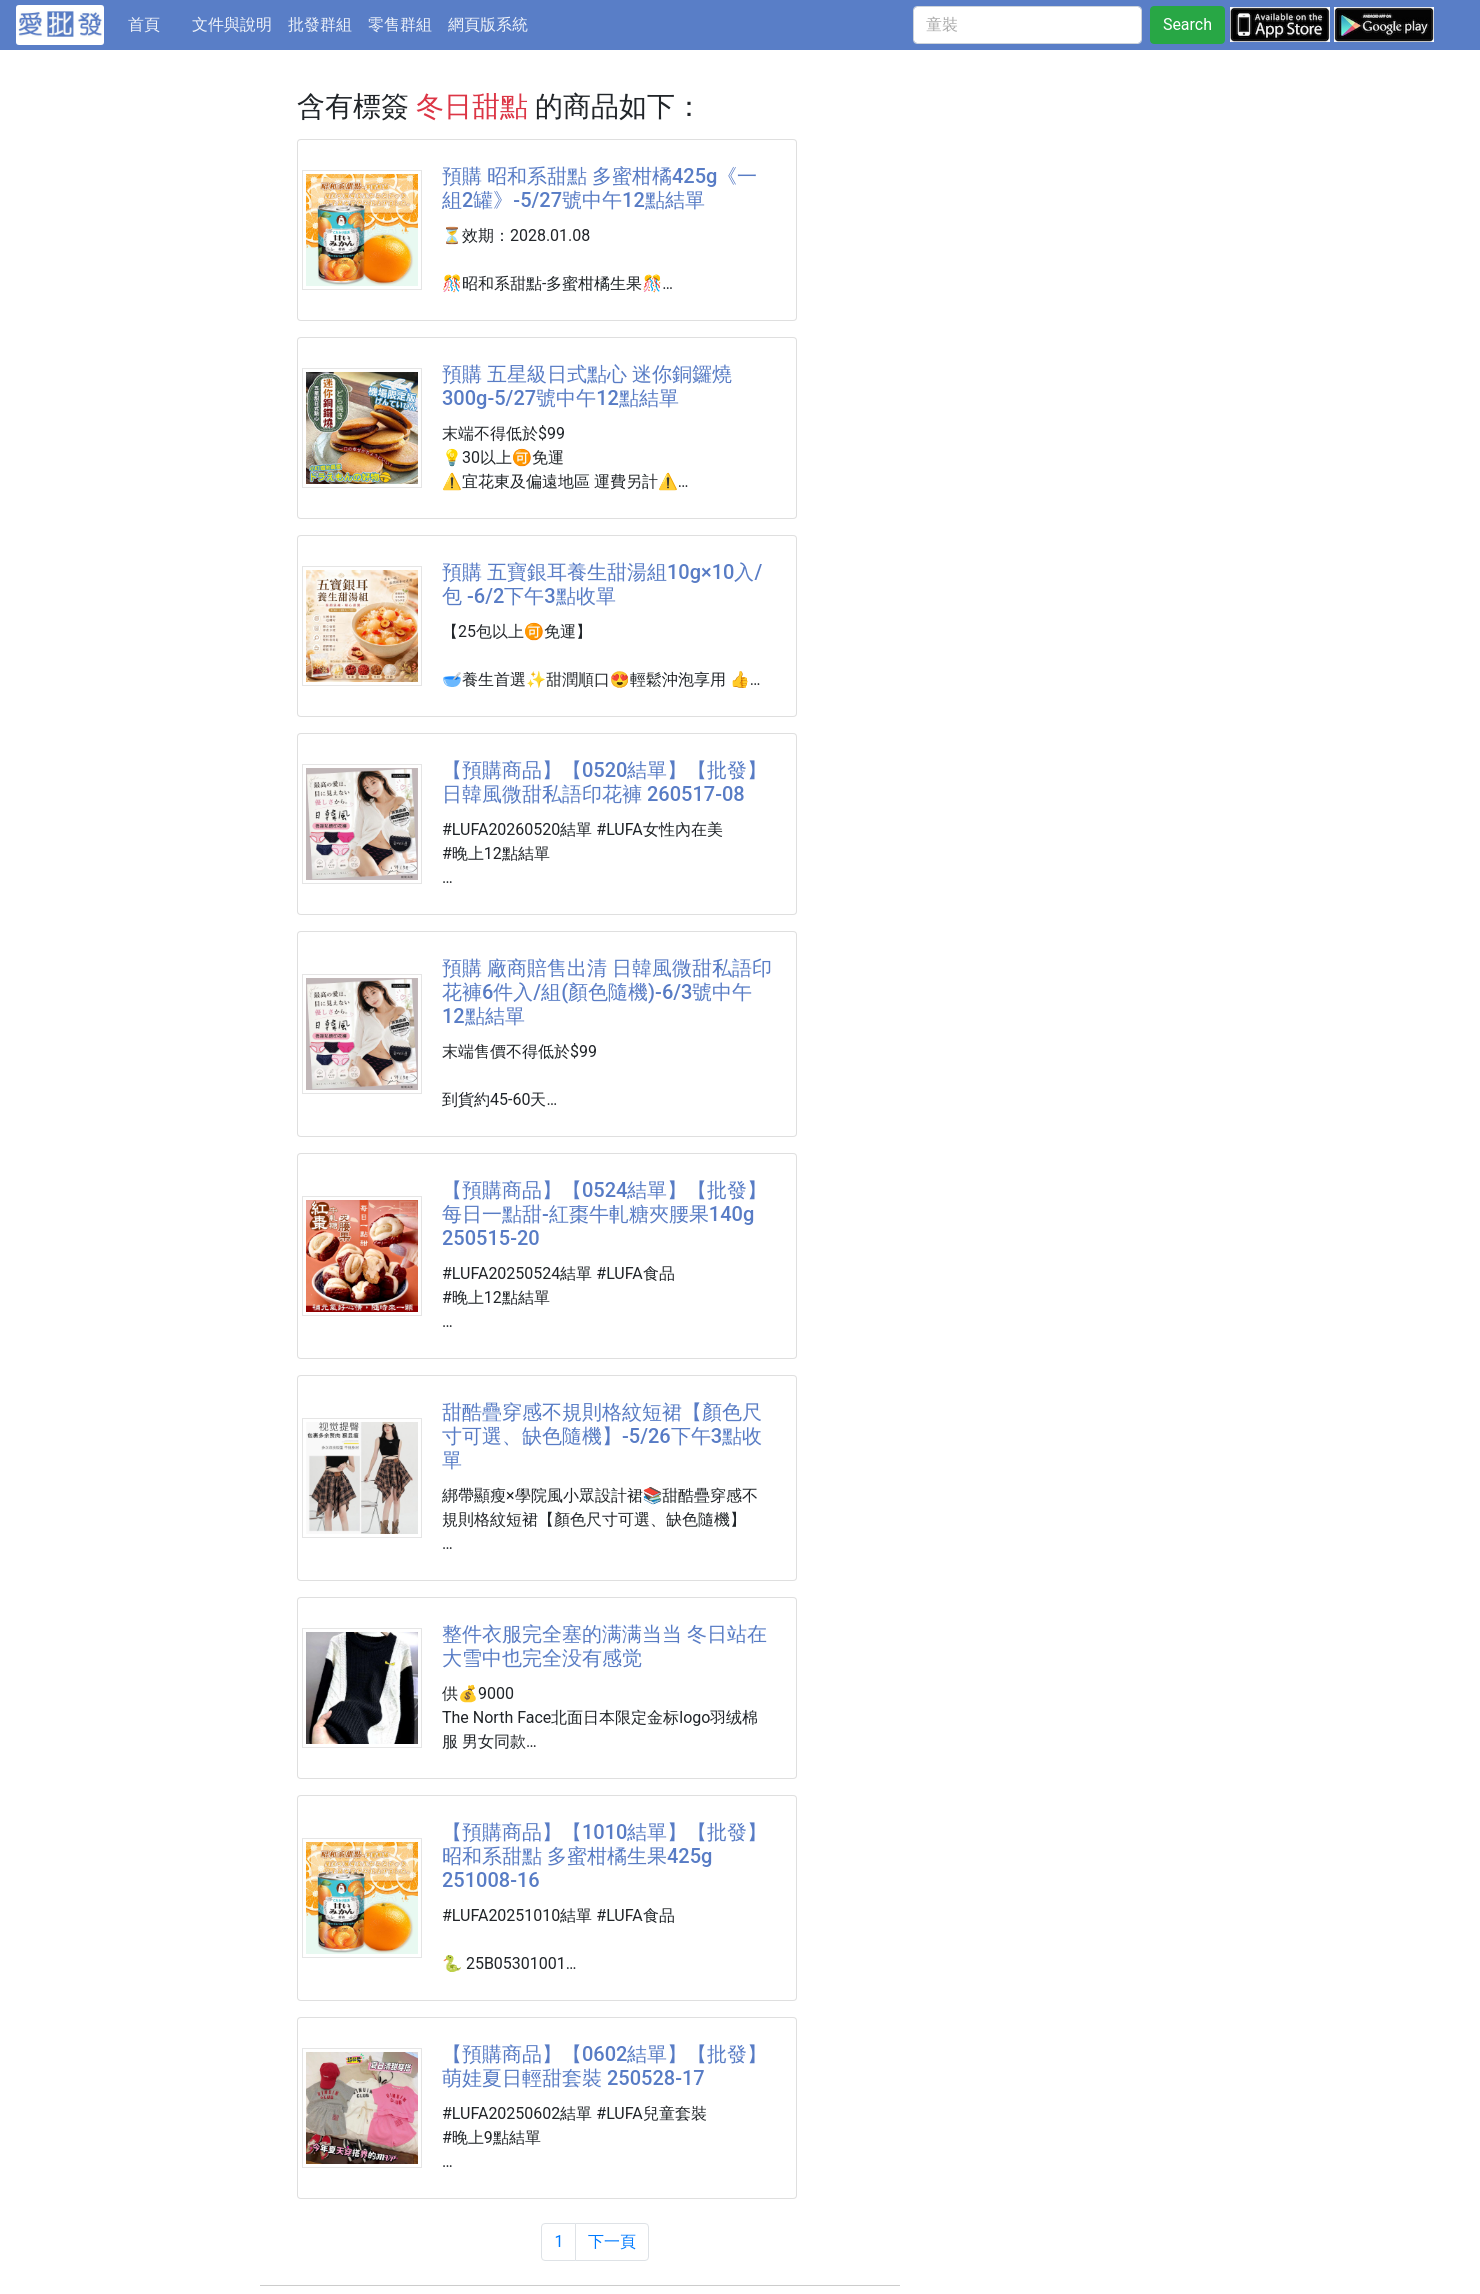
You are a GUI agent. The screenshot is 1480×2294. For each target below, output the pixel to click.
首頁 (156, 23)
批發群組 (320, 24)
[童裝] (1027, 25)
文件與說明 (232, 24)
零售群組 (400, 24)
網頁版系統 (488, 24)
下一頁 (612, 2241)
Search (1187, 24)
